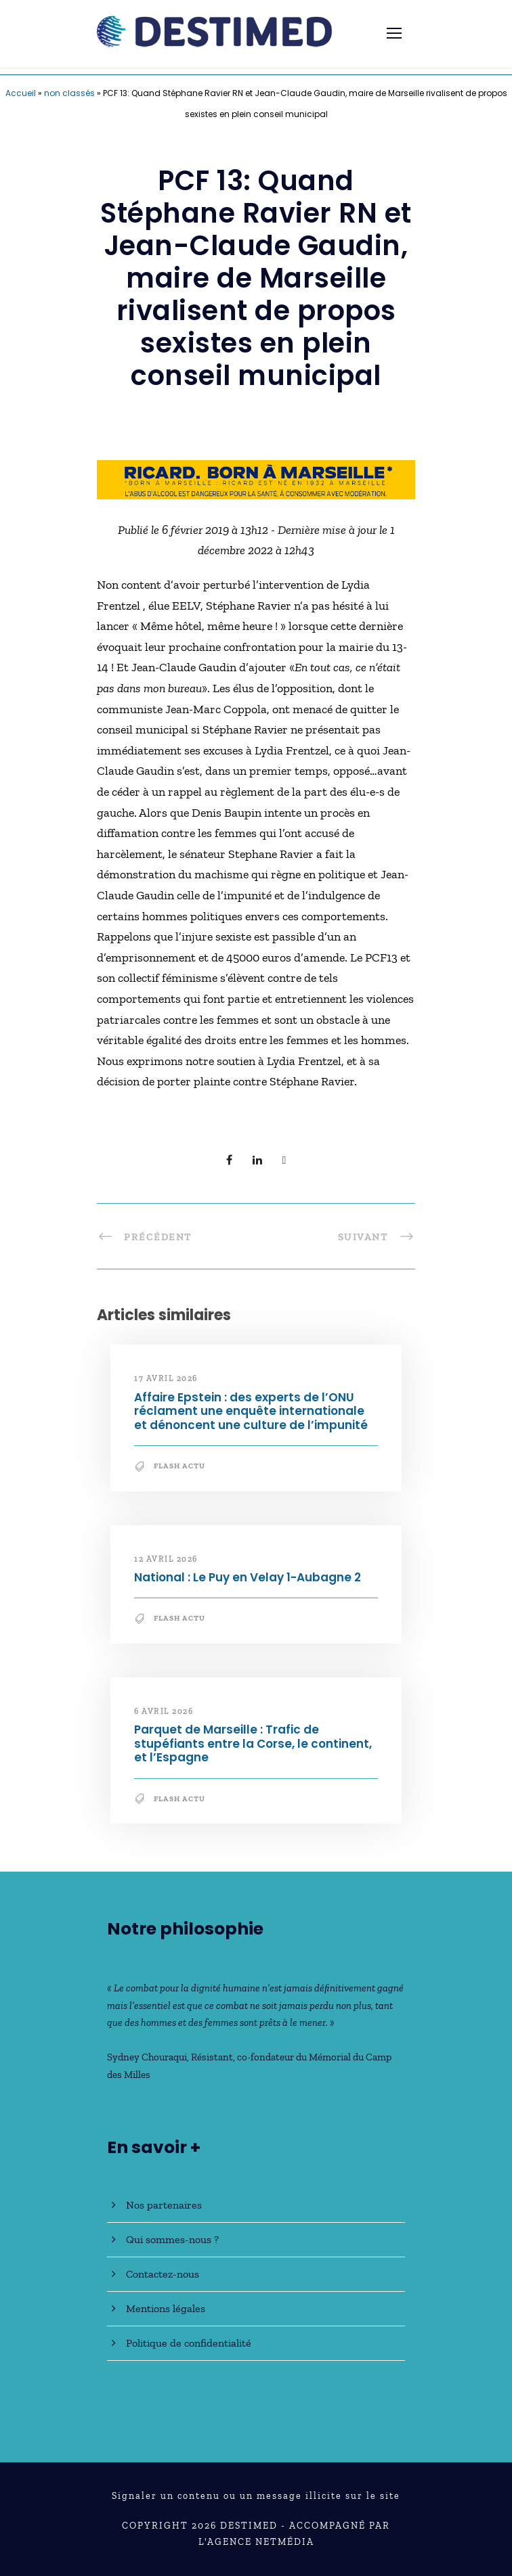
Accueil (20, 93)
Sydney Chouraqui (147, 2057)
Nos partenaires (164, 2204)
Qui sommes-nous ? (172, 2239)
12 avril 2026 (166, 1559)
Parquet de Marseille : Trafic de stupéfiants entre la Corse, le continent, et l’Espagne (253, 1743)
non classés (69, 93)
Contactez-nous (162, 2273)
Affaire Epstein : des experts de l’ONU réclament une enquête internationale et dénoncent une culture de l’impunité (251, 1411)
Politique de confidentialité (188, 2342)
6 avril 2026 (163, 1711)
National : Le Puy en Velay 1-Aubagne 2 (247, 1577)
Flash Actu (179, 1466)
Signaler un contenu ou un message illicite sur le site (256, 2496)
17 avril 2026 (166, 1378)
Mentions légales (165, 2308)
